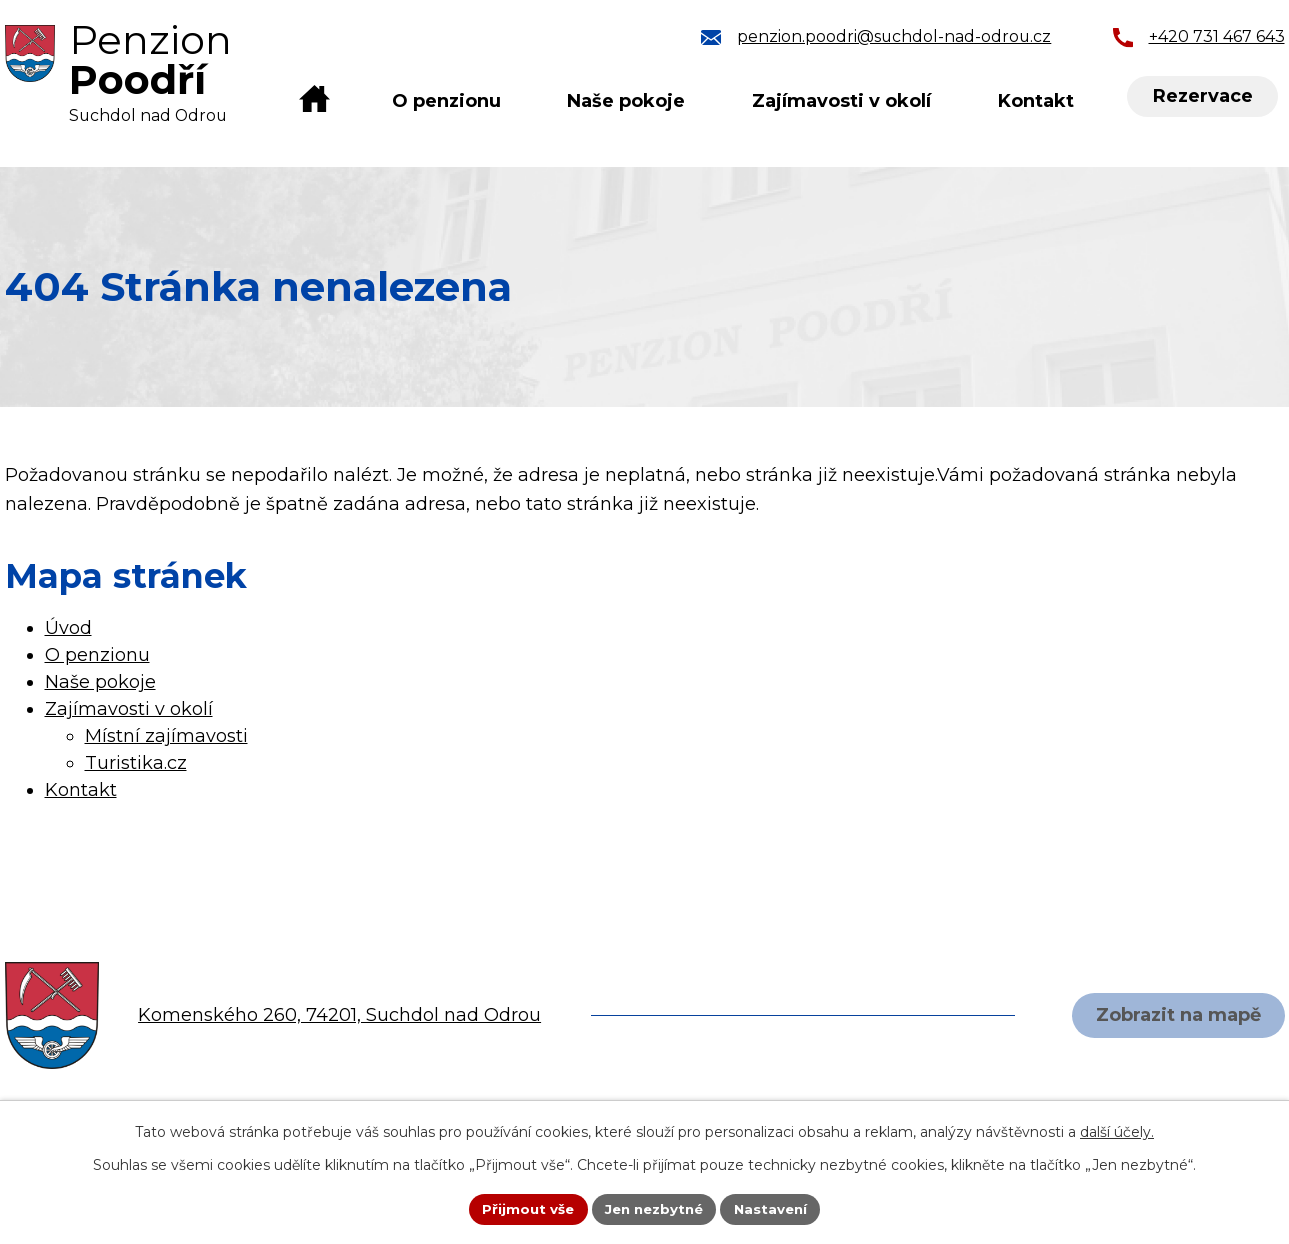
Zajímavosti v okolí (841, 101)
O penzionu (446, 101)
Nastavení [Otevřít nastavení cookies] (776, 1208)
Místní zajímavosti (166, 736)
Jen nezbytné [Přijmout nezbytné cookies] (653, 1208)
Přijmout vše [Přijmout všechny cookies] (522, 1208)
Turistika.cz (136, 763)
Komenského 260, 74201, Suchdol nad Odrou (339, 1015)
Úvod (314, 101)
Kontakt (1036, 101)
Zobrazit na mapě (1175, 1015)
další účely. (1117, 1130)
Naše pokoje (626, 101)
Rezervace (1204, 97)
